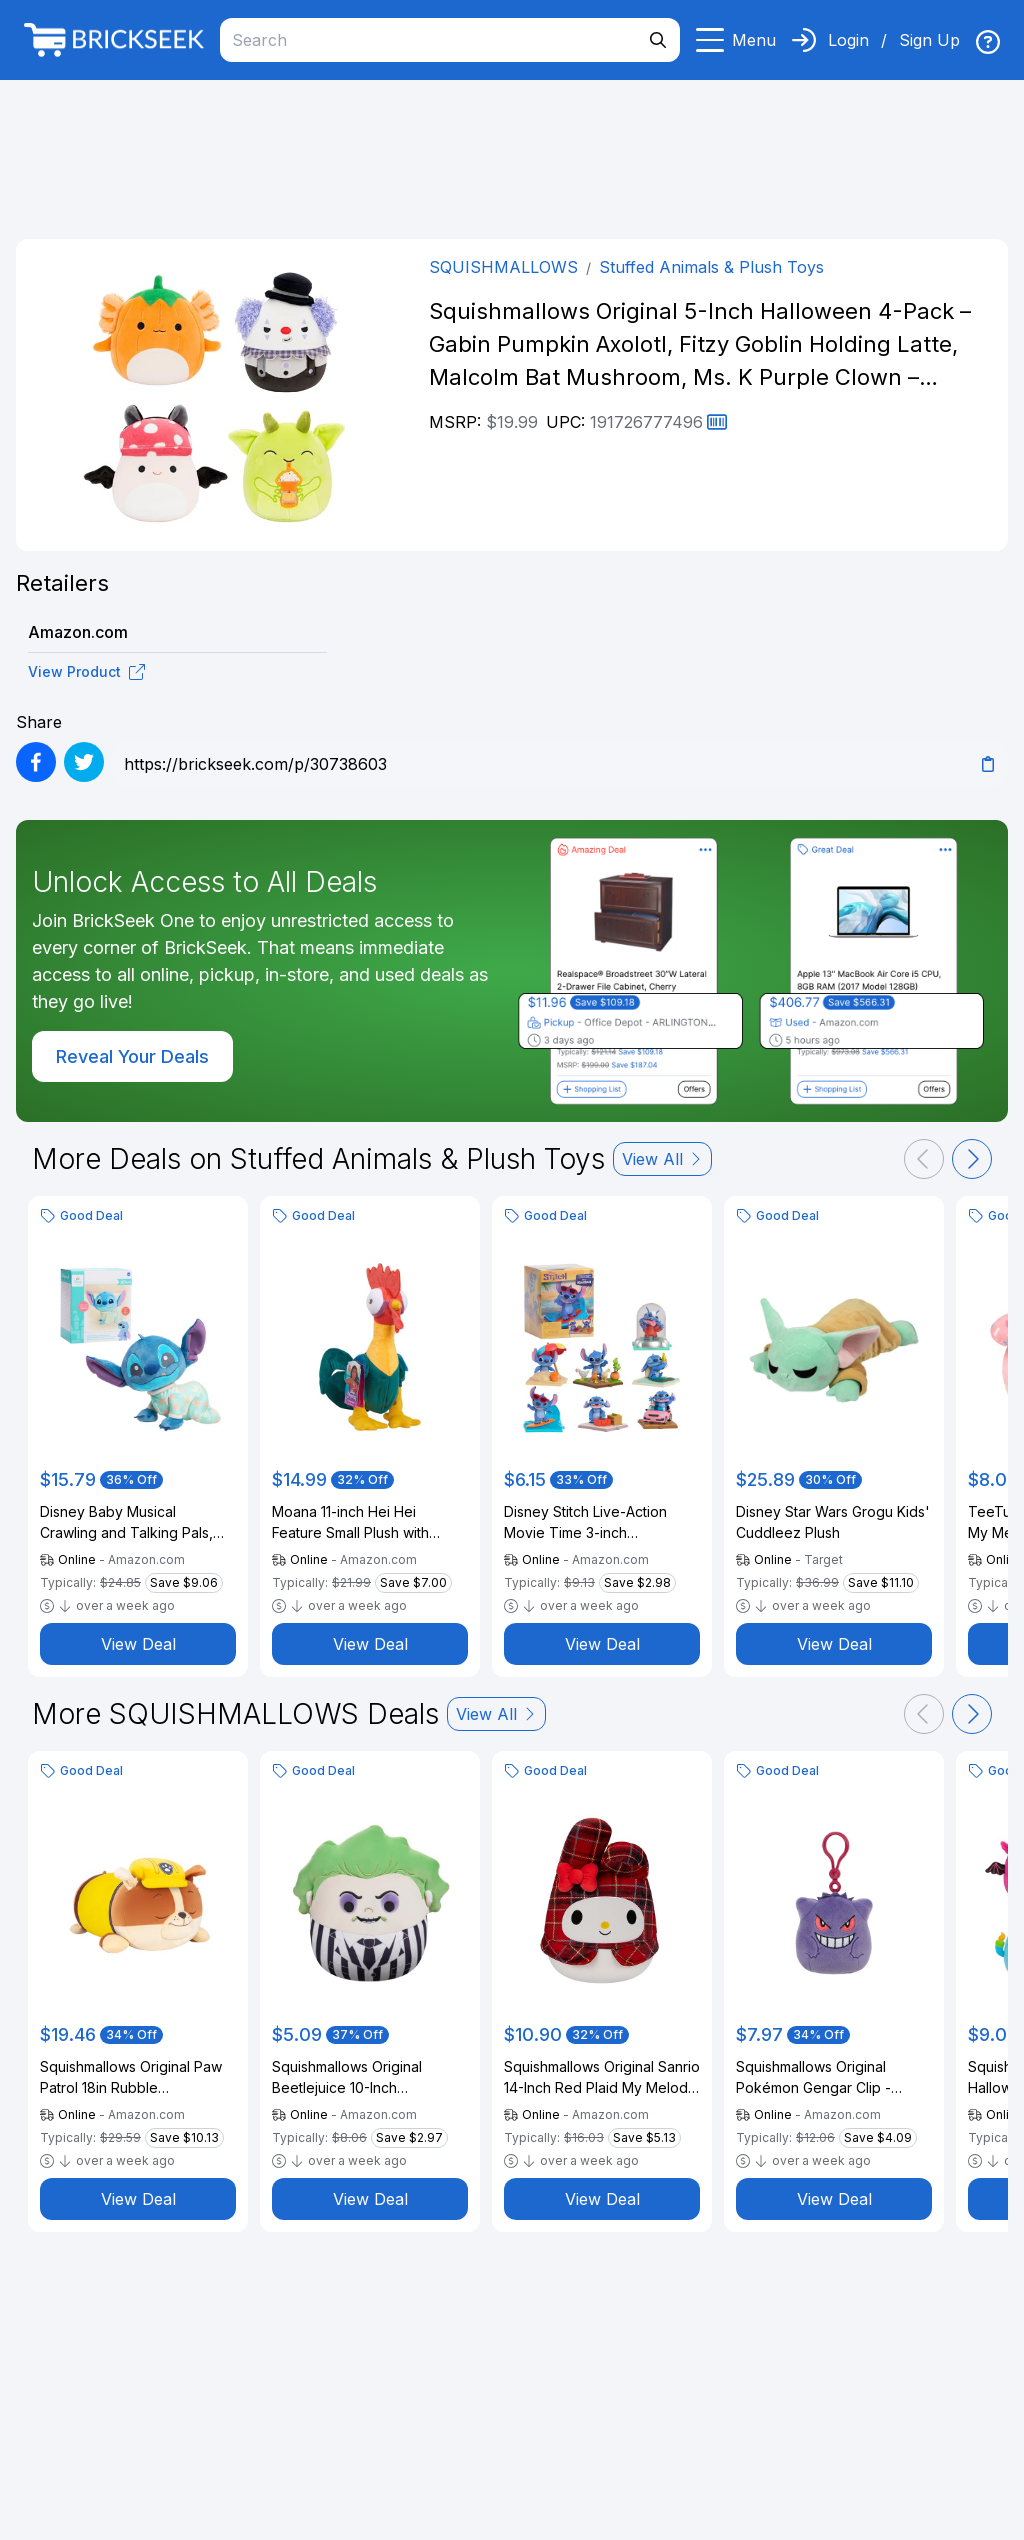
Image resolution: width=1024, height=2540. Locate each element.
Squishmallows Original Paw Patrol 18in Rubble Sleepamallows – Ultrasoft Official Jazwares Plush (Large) (131, 2078)
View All (662, 1159)
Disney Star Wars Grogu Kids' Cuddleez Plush (833, 1522)
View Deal (138, 1644)
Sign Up (929, 40)
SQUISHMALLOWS (503, 267)
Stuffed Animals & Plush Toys (711, 267)
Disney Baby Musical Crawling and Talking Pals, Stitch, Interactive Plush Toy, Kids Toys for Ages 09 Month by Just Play (136, 1523)
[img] (988, 42)
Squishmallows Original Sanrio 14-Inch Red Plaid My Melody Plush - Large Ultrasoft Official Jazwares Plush (602, 2078)
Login (848, 40)
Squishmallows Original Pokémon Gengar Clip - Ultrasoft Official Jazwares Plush (822, 2078)
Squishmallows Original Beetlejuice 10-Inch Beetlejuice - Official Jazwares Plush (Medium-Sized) (357, 2078)
